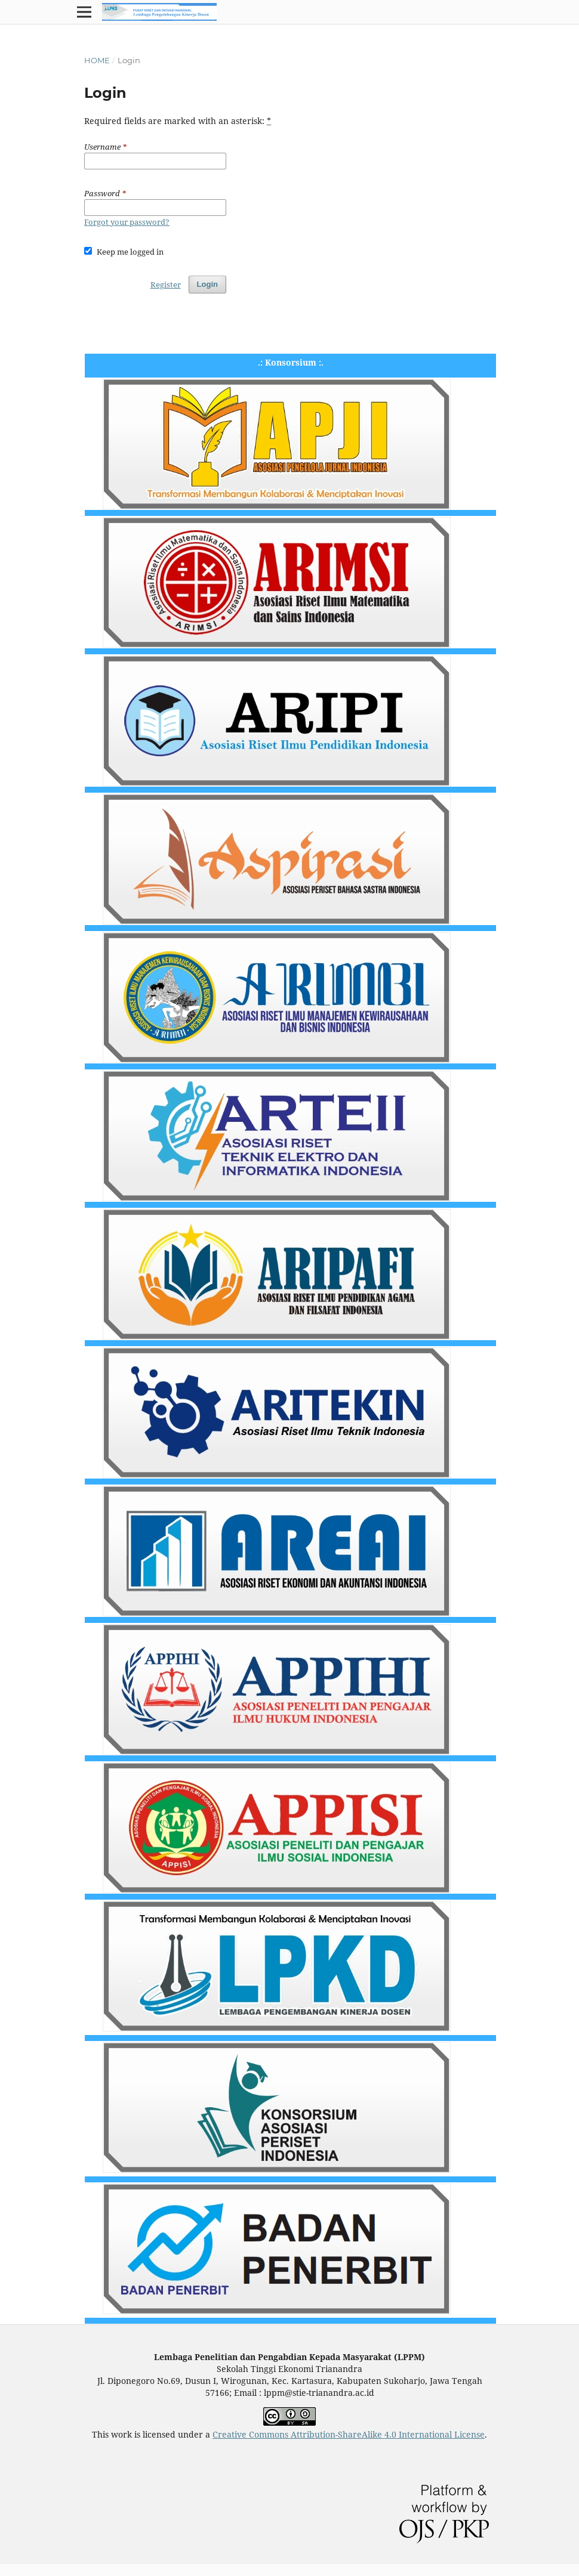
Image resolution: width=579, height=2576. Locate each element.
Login (207, 284)
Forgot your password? (127, 222)
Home (97, 60)
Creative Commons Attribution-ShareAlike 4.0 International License (348, 2434)
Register (165, 284)
